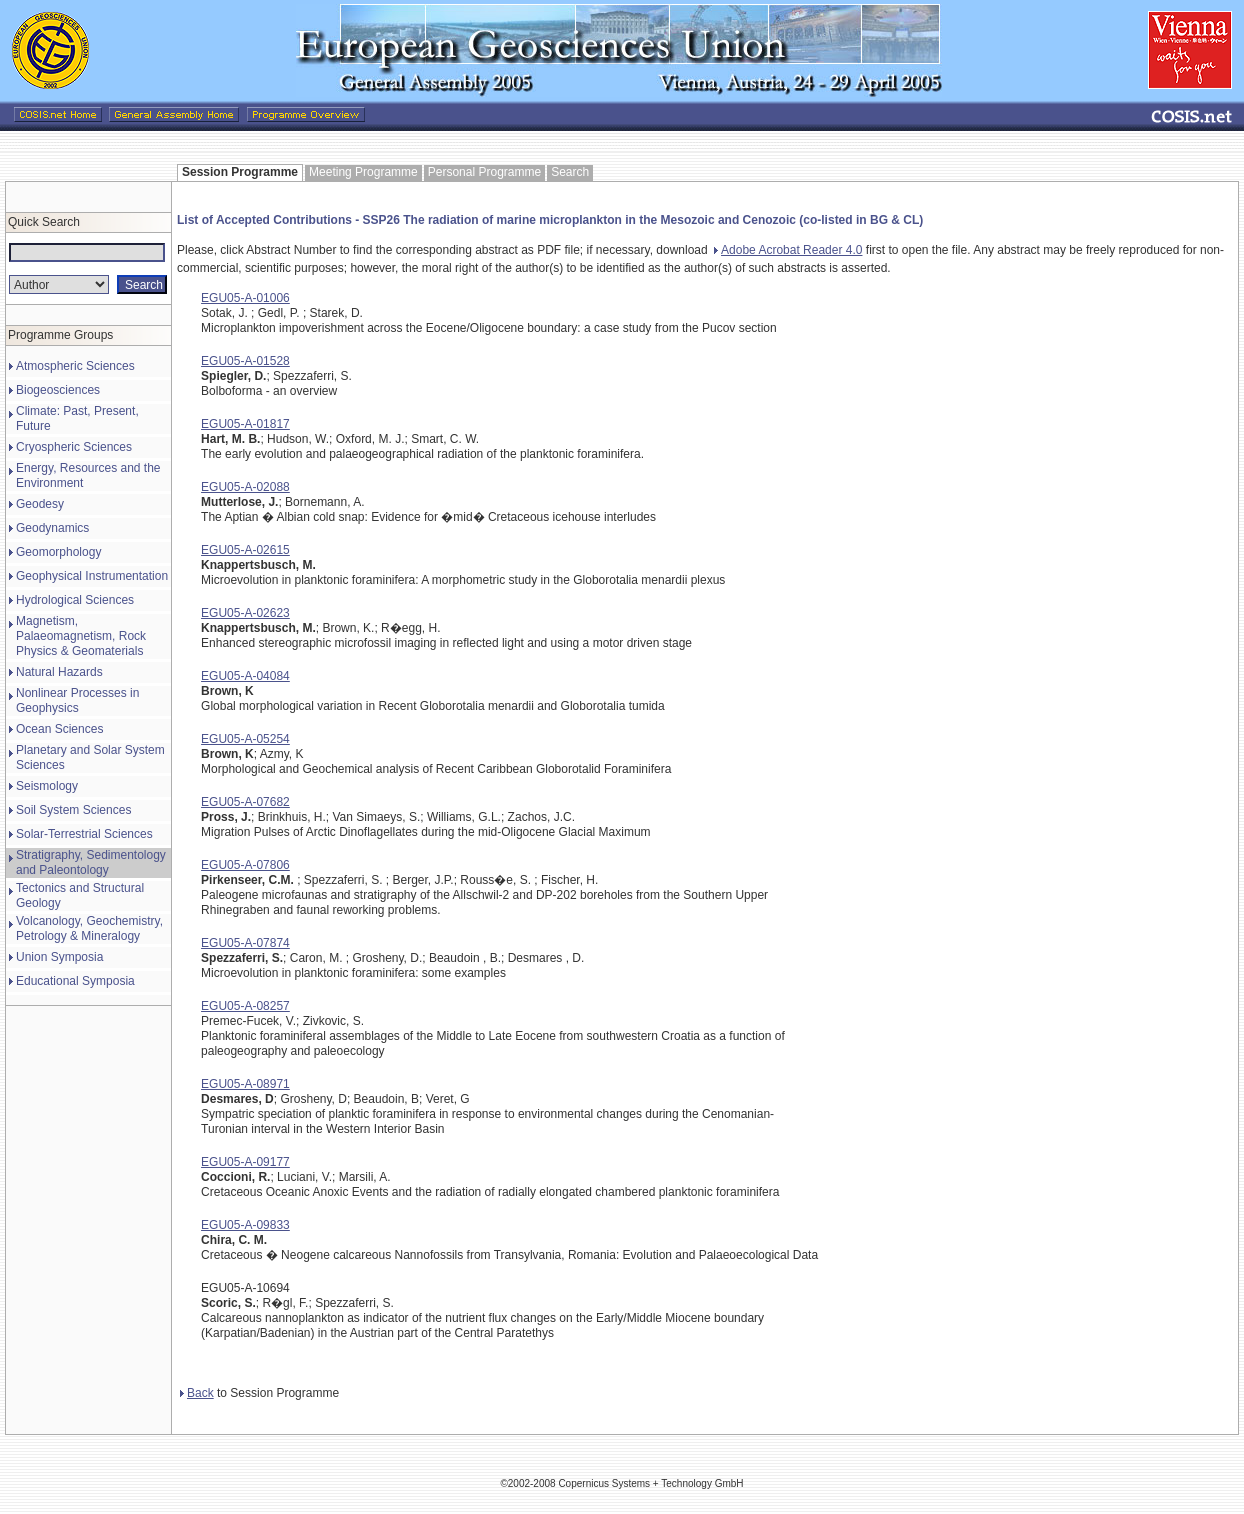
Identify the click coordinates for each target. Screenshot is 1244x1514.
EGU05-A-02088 (245, 487)
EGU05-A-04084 (245, 676)
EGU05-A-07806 (245, 865)
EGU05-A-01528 (245, 361)
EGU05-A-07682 (245, 802)
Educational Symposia (75, 981)
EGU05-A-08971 (245, 1084)
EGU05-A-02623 (245, 613)
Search (570, 172)
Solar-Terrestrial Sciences (84, 834)
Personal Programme (484, 172)
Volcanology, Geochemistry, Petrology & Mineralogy (89, 928)
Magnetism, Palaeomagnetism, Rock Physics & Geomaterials (81, 636)
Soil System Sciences (73, 810)
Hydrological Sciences (75, 600)
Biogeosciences (58, 390)
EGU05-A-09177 (245, 1162)
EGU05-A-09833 (245, 1225)
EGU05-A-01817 (245, 424)
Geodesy (40, 504)
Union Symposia (59, 957)
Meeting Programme (363, 172)
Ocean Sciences (59, 729)
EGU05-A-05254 (245, 739)
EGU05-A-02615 (245, 550)
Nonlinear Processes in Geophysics (77, 700)
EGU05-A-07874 (245, 943)
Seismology (47, 786)
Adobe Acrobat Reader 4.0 (788, 250)
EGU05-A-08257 (245, 1006)
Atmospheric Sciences (75, 366)
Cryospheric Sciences (74, 447)
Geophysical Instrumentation (92, 576)
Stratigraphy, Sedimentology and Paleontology (91, 862)
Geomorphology (58, 552)
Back (197, 1393)
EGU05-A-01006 (245, 298)
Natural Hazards (59, 672)
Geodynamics (52, 528)
